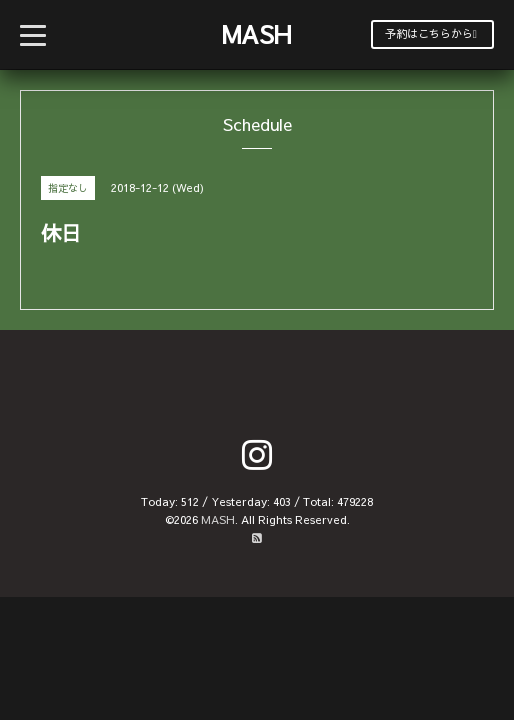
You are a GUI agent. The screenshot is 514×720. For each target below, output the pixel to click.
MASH (256, 34)
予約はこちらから (431, 33)
